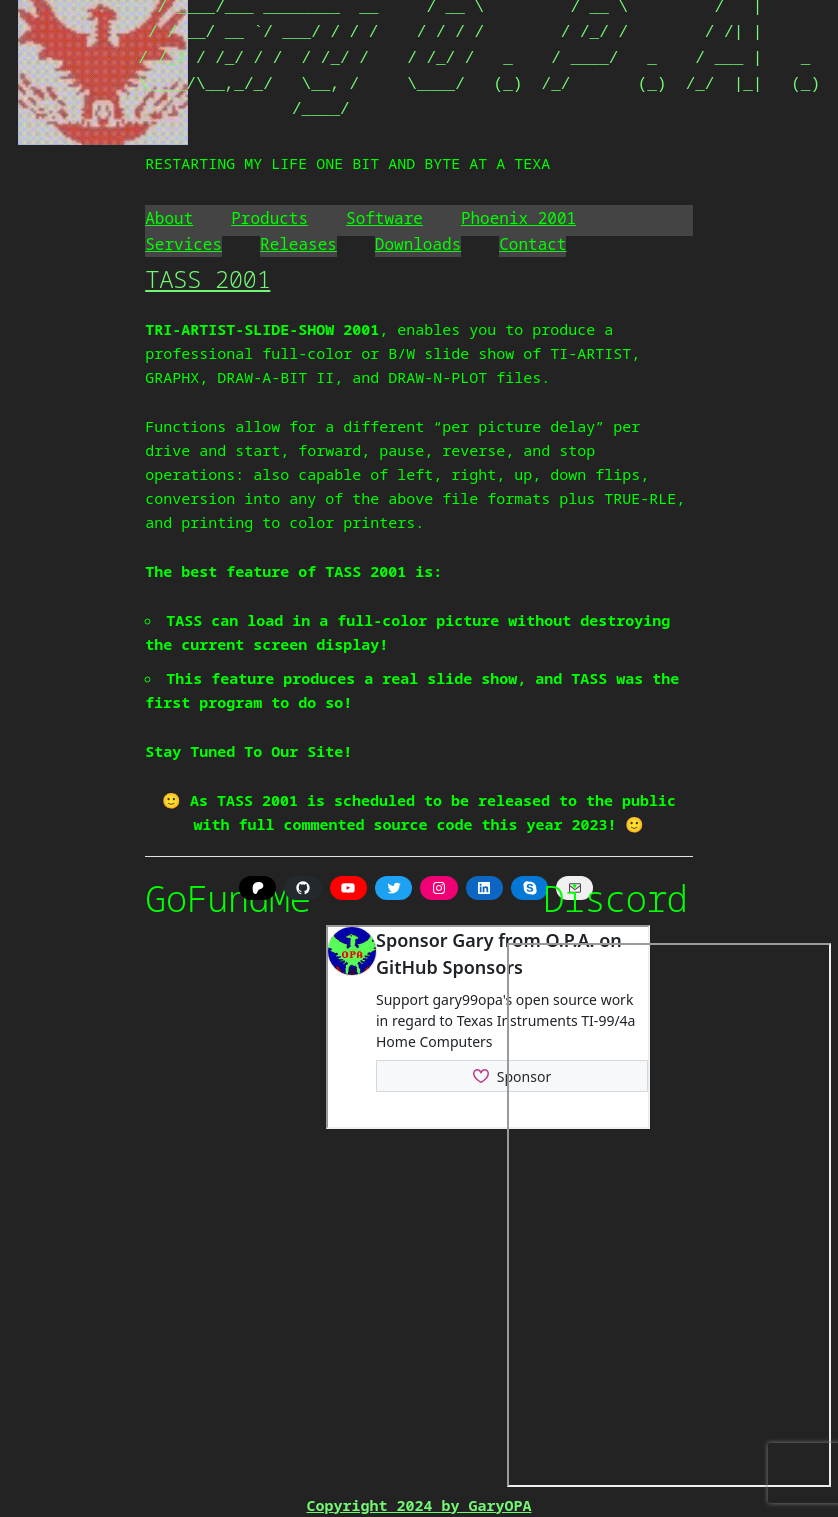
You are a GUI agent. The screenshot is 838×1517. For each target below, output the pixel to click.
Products (269, 218)
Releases (298, 244)
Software (384, 218)
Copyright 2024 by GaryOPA (418, 1505)
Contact (532, 244)
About (169, 218)
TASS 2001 (207, 278)
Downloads (418, 244)
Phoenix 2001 (518, 218)
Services (183, 244)
